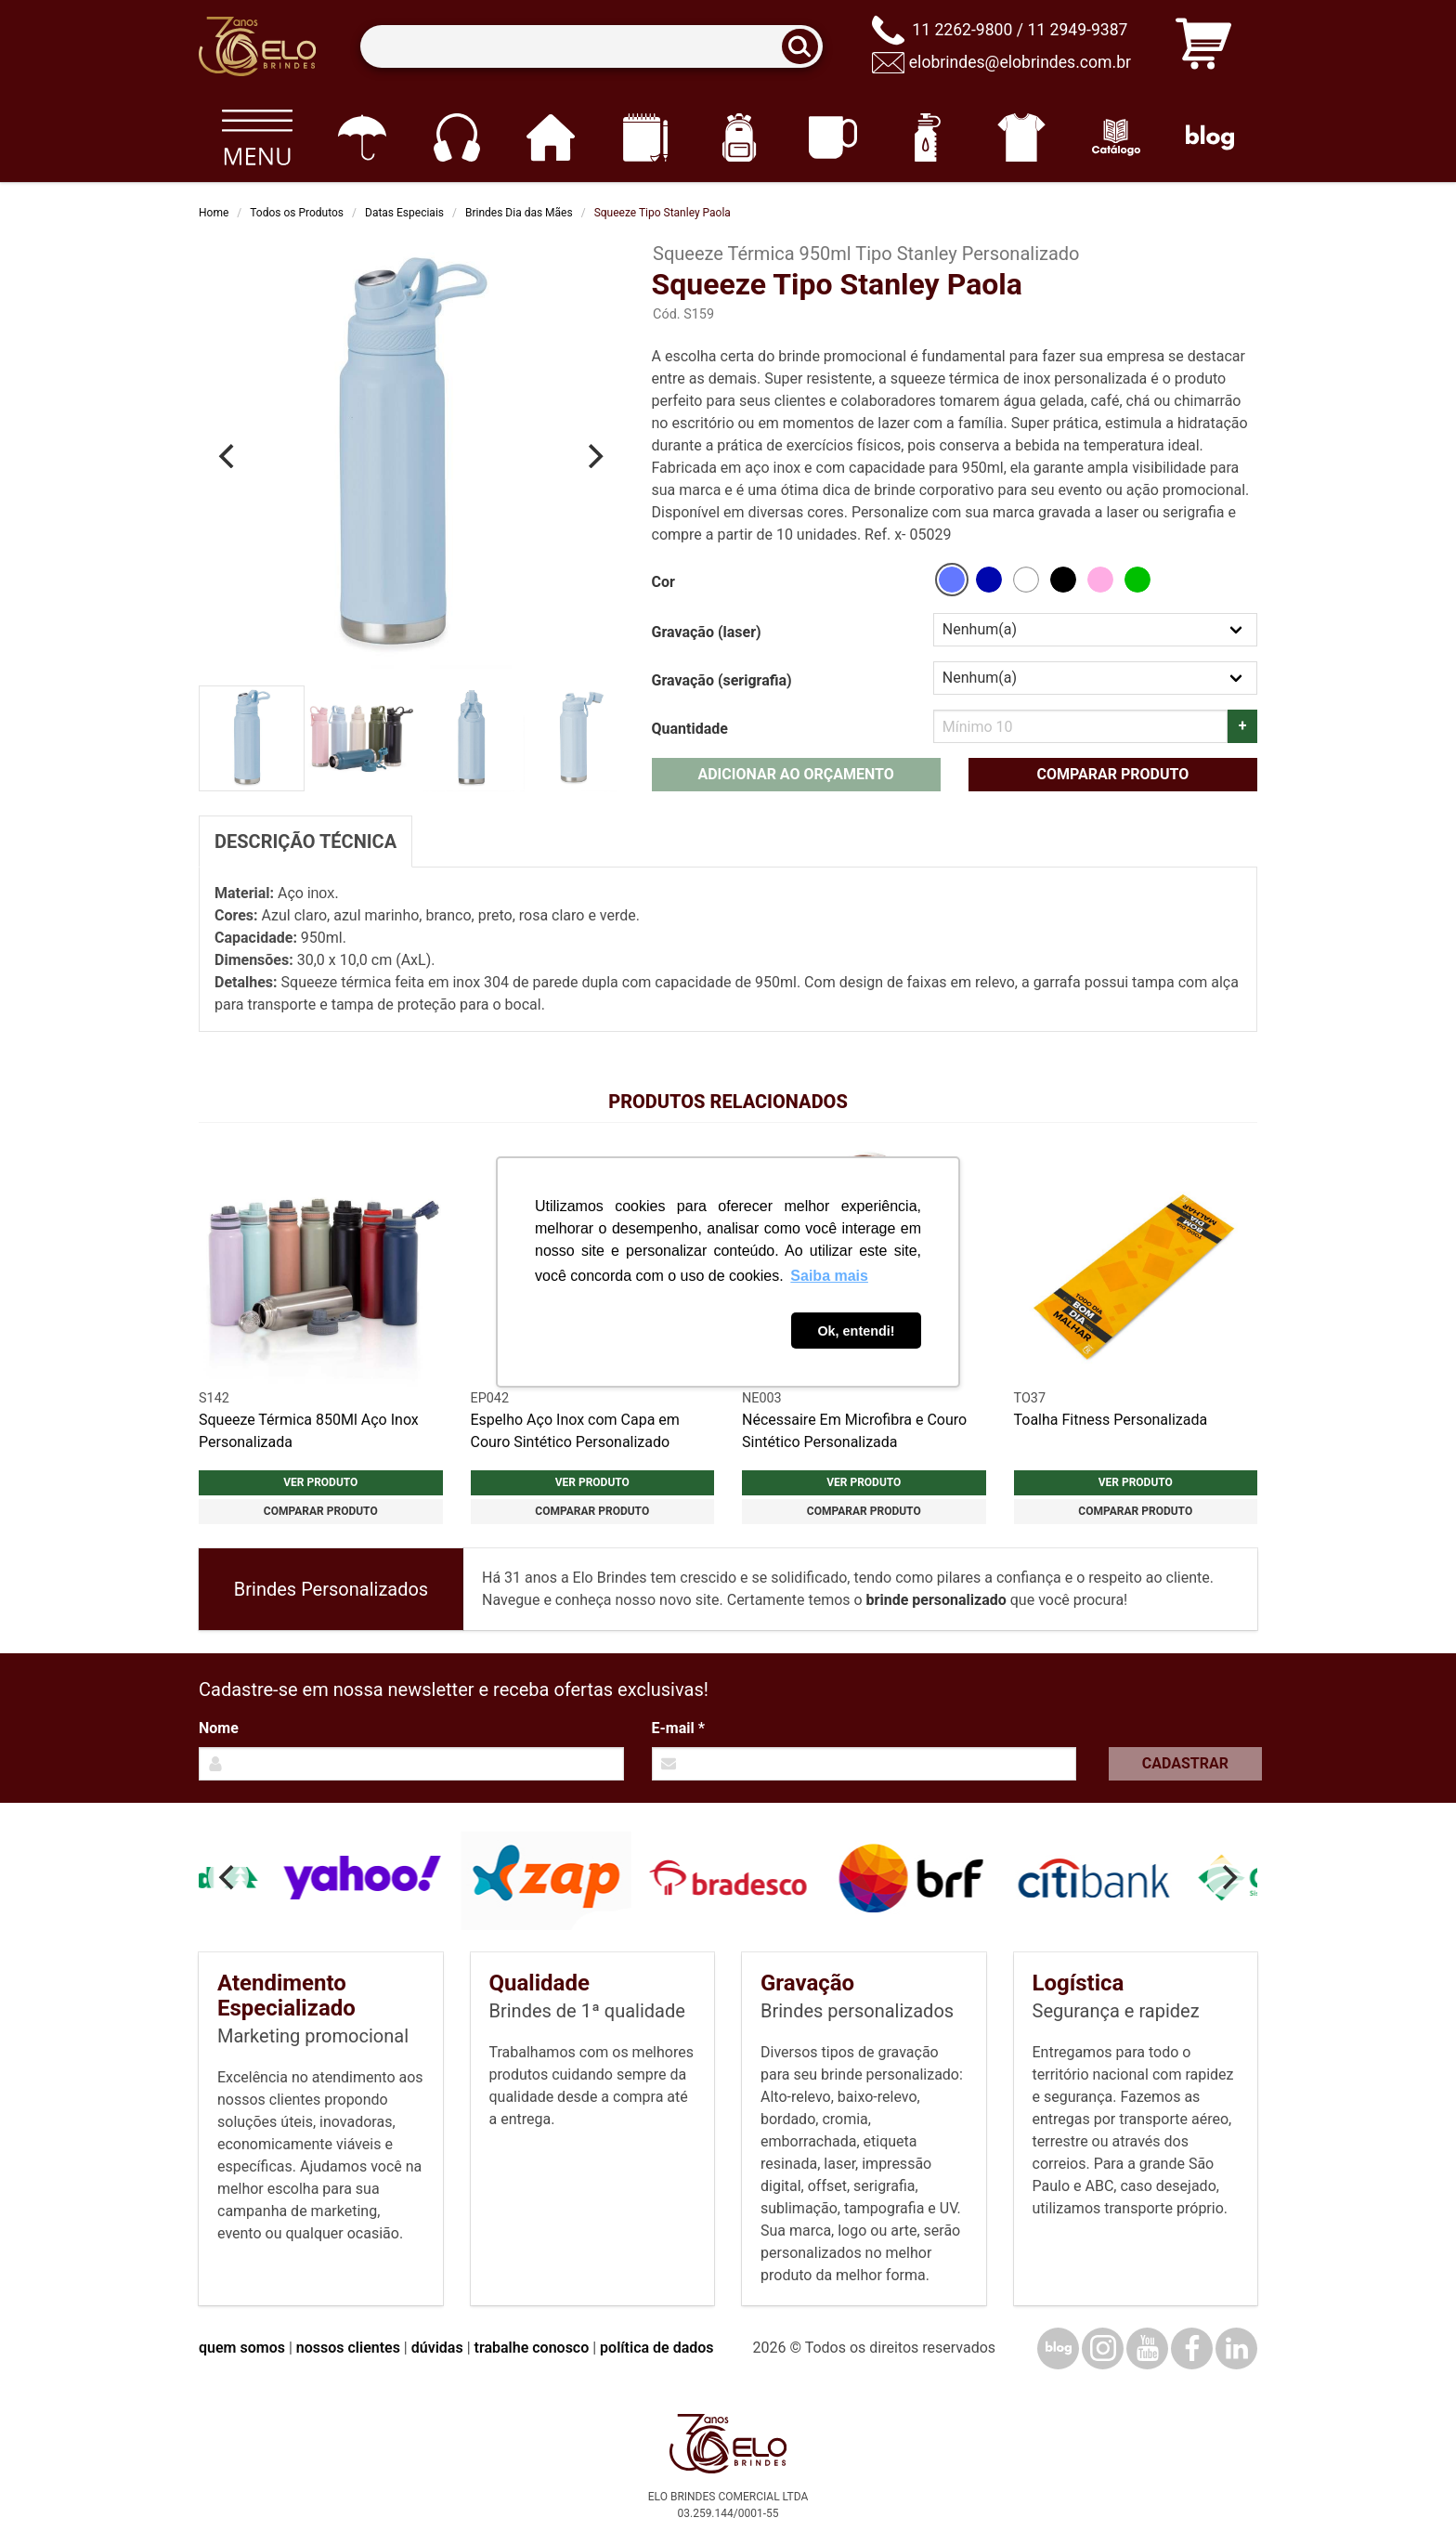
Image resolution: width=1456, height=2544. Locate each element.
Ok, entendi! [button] (855, 1331)
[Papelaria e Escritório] (645, 137)
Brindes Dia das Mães (519, 212)
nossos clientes (348, 2347)
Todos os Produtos (297, 212)
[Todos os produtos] (257, 137)
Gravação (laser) (706, 632)
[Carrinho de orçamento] (1203, 47)
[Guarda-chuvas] (362, 137)
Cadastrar (1185, 1763)
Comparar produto (1112, 774)
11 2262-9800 (962, 29)
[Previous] (228, 456)
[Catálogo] (1116, 137)
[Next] (594, 456)
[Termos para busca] (591, 47)
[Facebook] (1192, 2348)
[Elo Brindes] (257, 46)
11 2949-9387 (1077, 29)
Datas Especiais (404, 212)
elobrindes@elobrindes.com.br (1020, 62)
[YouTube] (1147, 2348)
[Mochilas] (739, 137)
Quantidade (690, 728)
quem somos (242, 2347)
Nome (219, 1728)
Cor (663, 582)
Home (213, 212)
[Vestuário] (1022, 137)
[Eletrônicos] (456, 137)
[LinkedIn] (1236, 2348)
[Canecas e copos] (833, 137)
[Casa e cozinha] (550, 137)
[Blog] (1210, 137)
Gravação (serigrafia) (722, 680)
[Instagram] (1103, 2348)
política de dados (656, 2347)
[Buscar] (806, 47)
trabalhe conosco (532, 2347)
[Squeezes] (927, 137)
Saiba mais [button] (829, 1276)
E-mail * (678, 1728)
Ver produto (320, 1482)
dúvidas (437, 2347)
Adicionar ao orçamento (795, 774)
